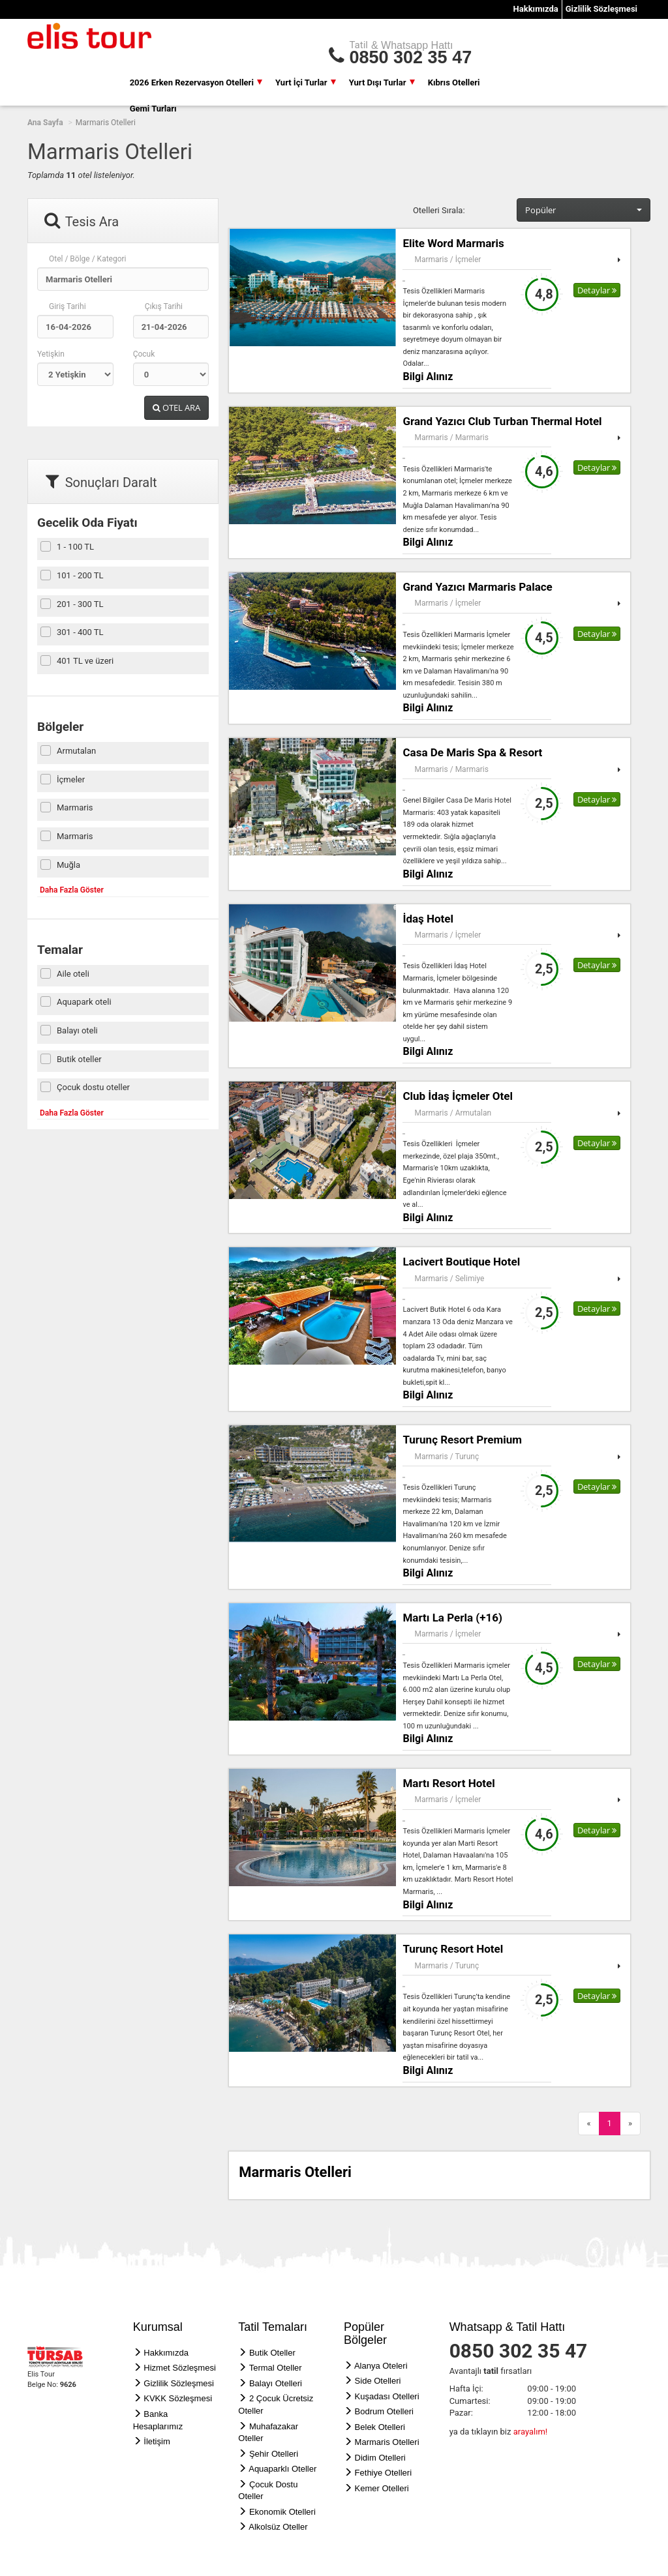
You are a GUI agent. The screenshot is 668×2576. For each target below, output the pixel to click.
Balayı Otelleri (275, 2383)
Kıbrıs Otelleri (454, 82)
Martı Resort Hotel (448, 1783)
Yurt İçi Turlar (305, 82)
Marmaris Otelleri (387, 2442)
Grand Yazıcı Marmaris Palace (477, 586)
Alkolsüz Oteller (278, 2527)
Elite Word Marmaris (453, 243)
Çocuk (144, 354)
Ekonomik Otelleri (282, 2512)
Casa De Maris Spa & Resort (472, 752)
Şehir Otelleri (273, 2454)
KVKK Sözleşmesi (178, 2398)
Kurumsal (158, 2326)
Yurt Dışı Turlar (382, 82)
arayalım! (530, 2431)
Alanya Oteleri (381, 2366)
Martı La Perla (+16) (452, 1617)
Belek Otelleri (380, 2427)
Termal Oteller (275, 2368)
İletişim (157, 2441)
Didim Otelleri (380, 2458)
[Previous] (588, 2124)
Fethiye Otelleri (383, 2473)
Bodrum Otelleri (384, 2411)
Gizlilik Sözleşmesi (601, 9)
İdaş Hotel (427, 918)
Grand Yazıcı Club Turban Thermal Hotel (501, 421)
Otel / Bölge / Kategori (88, 258)
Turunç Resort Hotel (452, 1948)
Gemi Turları (153, 108)
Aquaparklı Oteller (282, 2469)
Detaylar (596, 290)
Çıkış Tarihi (164, 306)
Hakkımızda (535, 9)
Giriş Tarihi (67, 306)
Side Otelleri (378, 2381)
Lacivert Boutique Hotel (461, 1261)
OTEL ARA (176, 407)
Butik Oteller (272, 2353)
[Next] (630, 2124)
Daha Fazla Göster (72, 890)
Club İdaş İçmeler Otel (457, 1096)
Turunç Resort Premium (462, 1439)
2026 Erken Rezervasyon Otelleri (196, 82)
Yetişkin (51, 354)
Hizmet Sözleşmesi (180, 2368)
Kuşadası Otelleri (387, 2396)
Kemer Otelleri (382, 2488)
